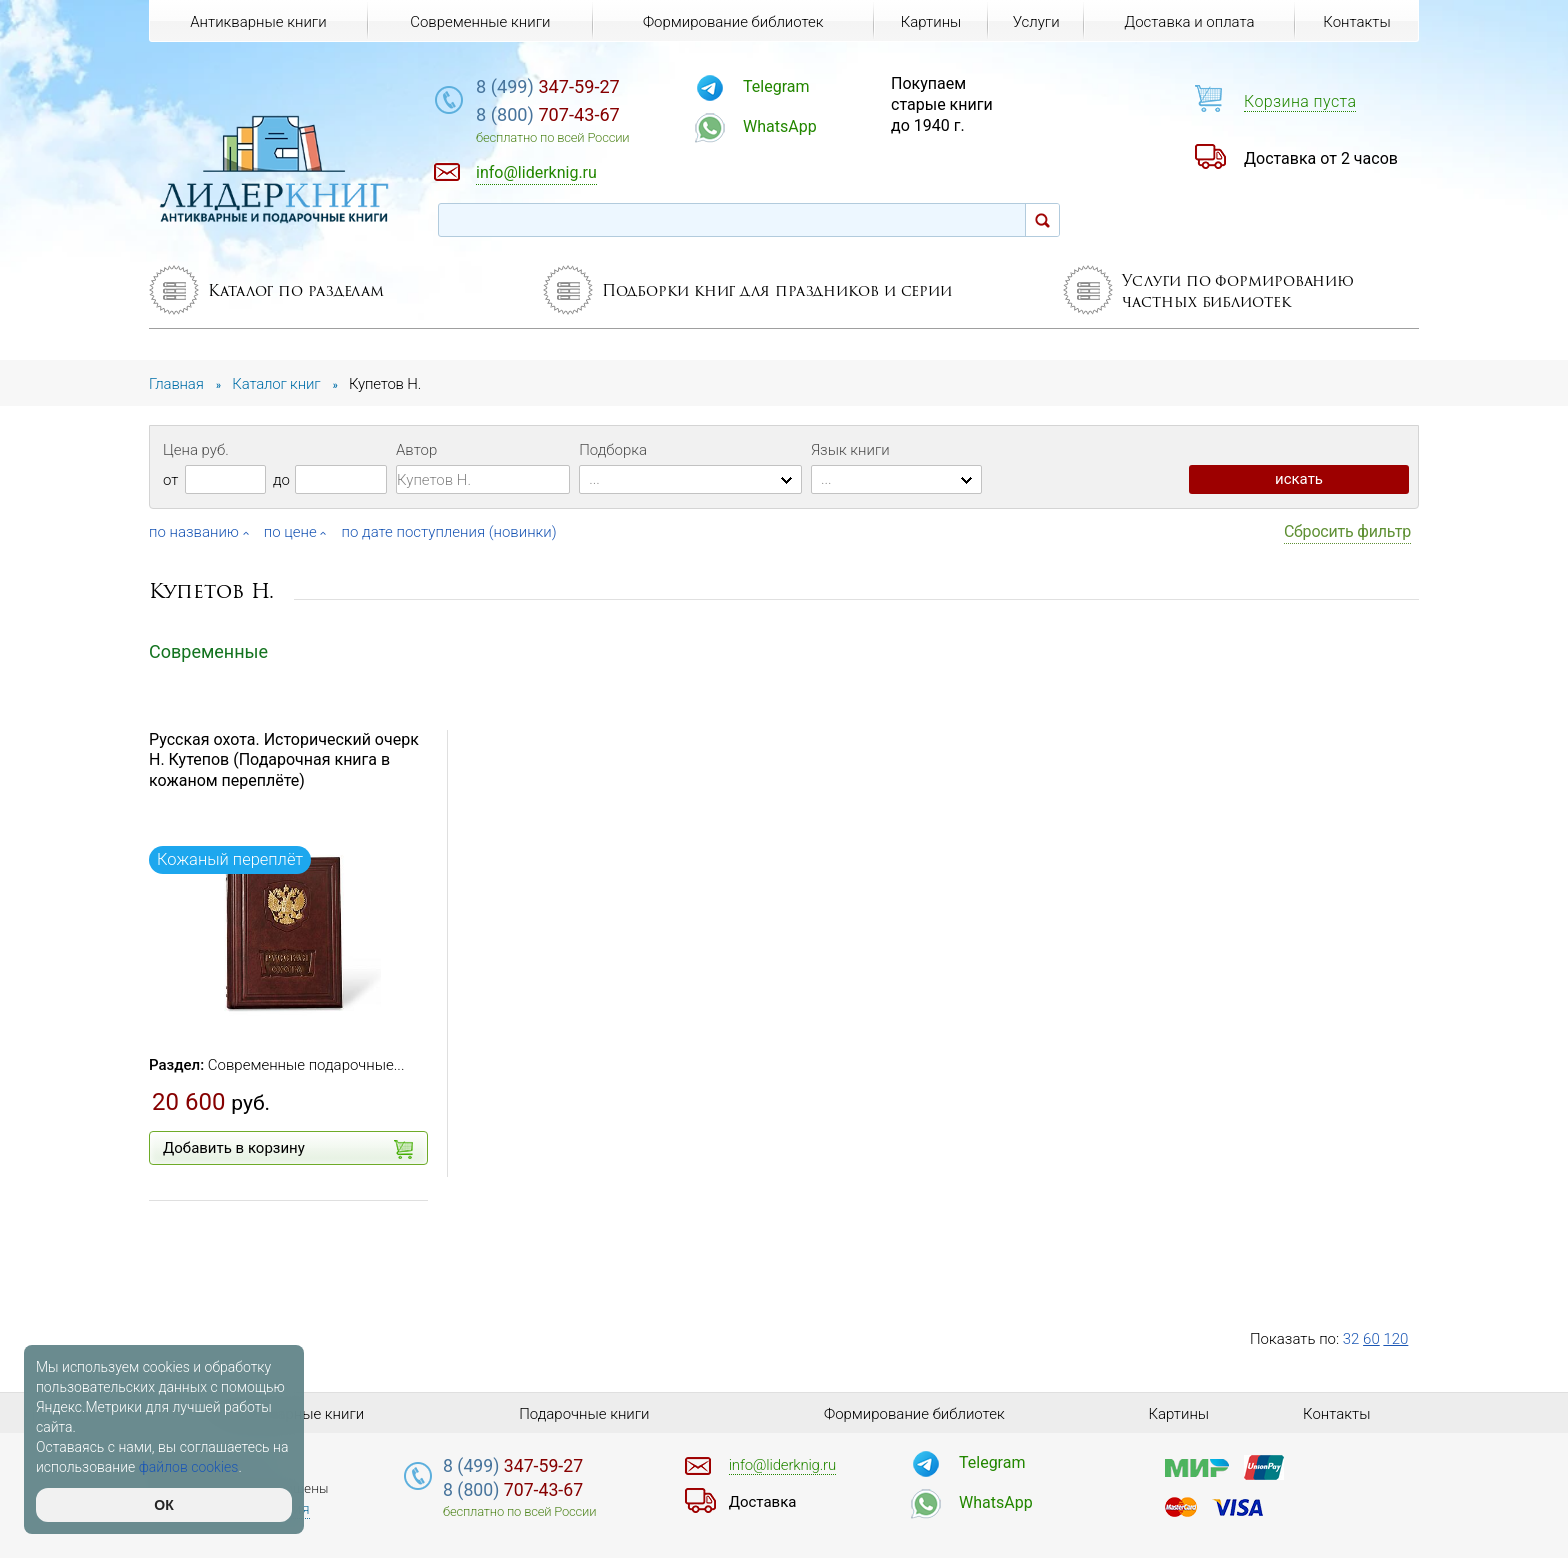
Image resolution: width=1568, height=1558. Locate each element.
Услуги (1036, 22)
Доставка (763, 1502)
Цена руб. (196, 450)
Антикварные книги (258, 22)
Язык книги (850, 450)
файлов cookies (189, 1467)
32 (1351, 1339)
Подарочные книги (584, 1414)
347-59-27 (548, 86)
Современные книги (480, 22)
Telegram (776, 86)
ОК (163, 1505)
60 (1371, 1339)
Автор (416, 450)
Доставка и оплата (1189, 22)
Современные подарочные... (306, 1065)
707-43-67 (548, 114)
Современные (208, 651)
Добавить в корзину (288, 1149)
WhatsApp (780, 126)
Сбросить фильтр (1347, 531)
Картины (931, 22)
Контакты (1356, 22)
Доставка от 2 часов (1321, 158)
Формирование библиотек (733, 22)
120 (1395, 1339)
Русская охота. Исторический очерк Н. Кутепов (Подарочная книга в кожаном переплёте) (284, 760)
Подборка (613, 450)
